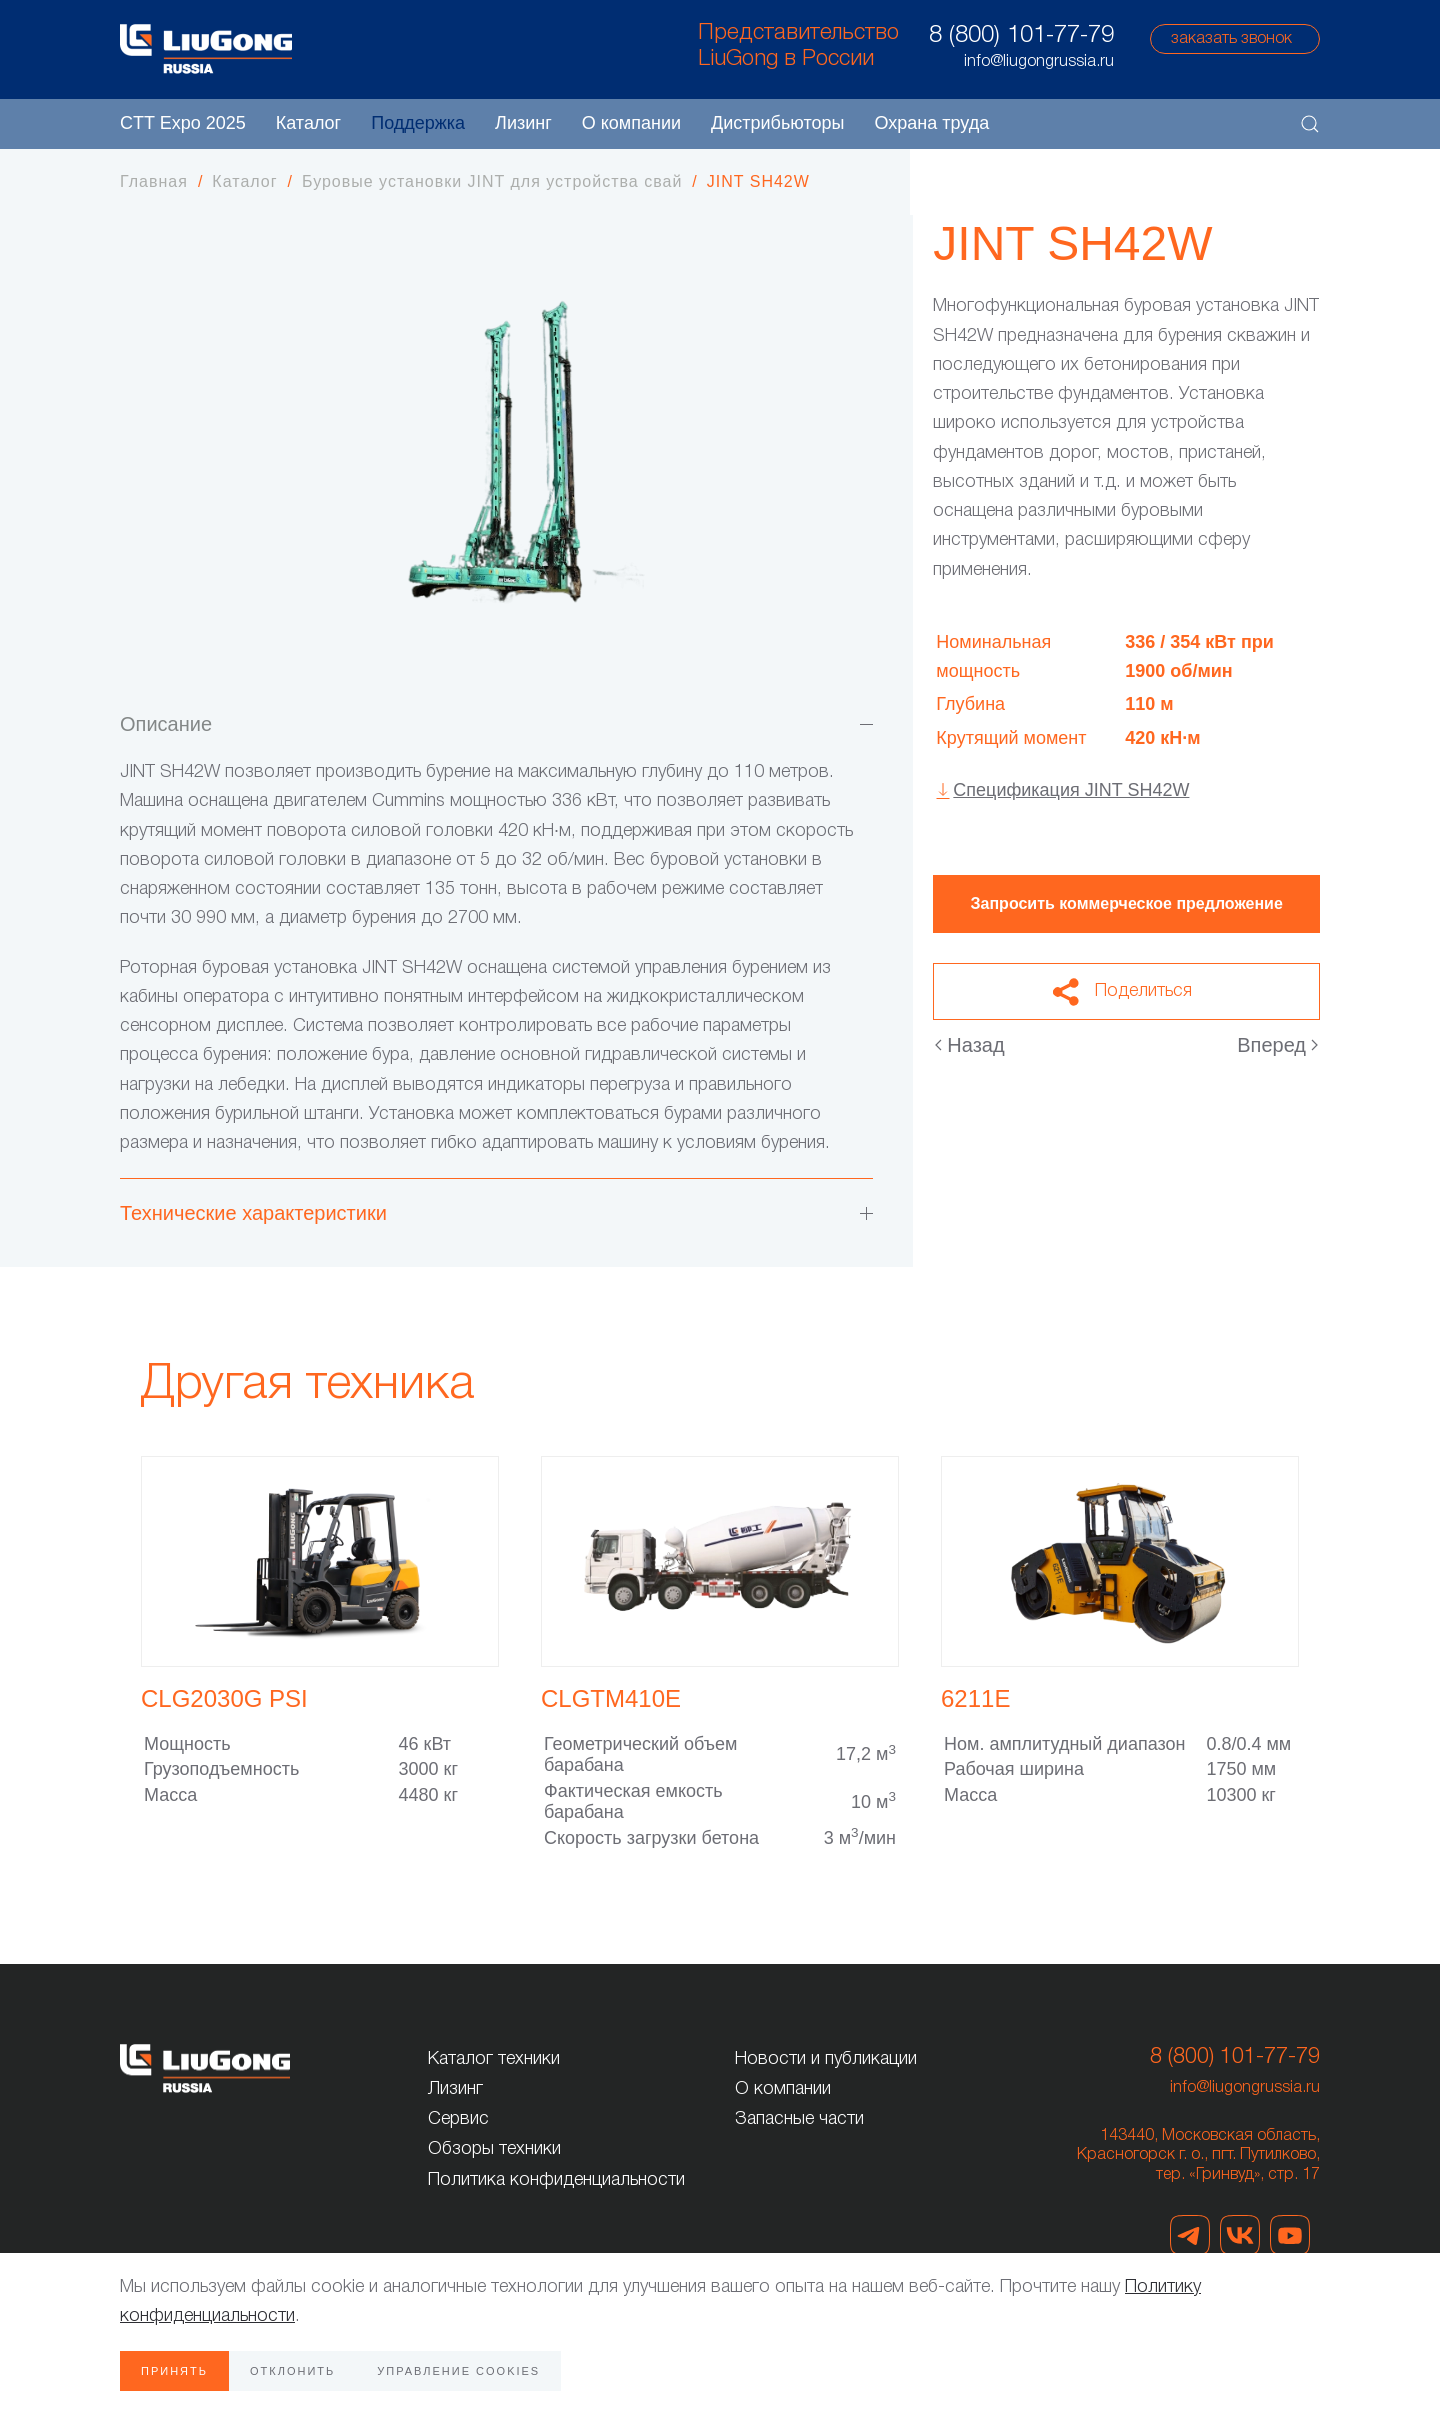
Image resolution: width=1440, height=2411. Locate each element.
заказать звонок (1231, 39)
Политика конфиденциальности (556, 2180)
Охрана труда (931, 123)
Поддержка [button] (418, 123)
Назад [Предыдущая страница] (969, 1045)
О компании (783, 2089)
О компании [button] (631, 123)
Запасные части (799, 2119)
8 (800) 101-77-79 (1021, 36)
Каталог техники (494, 2059)
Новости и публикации (826, 2059)
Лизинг (523, 123)
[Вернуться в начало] (206, 49)
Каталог (308, 123)
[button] (1310, 124)
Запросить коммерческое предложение (1127, 903)
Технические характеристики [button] (496, 1213)
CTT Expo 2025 (183, 123)
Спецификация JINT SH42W (1071, 790)
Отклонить (292, 2371)
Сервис (458, 2119)
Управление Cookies (458, 2371)
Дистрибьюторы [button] (777, 123)
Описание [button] (496, 724)
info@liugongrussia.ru (1245, 2088)
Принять (174, 2371)
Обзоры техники (494, 2149)
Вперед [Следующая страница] (1277, 1045)
